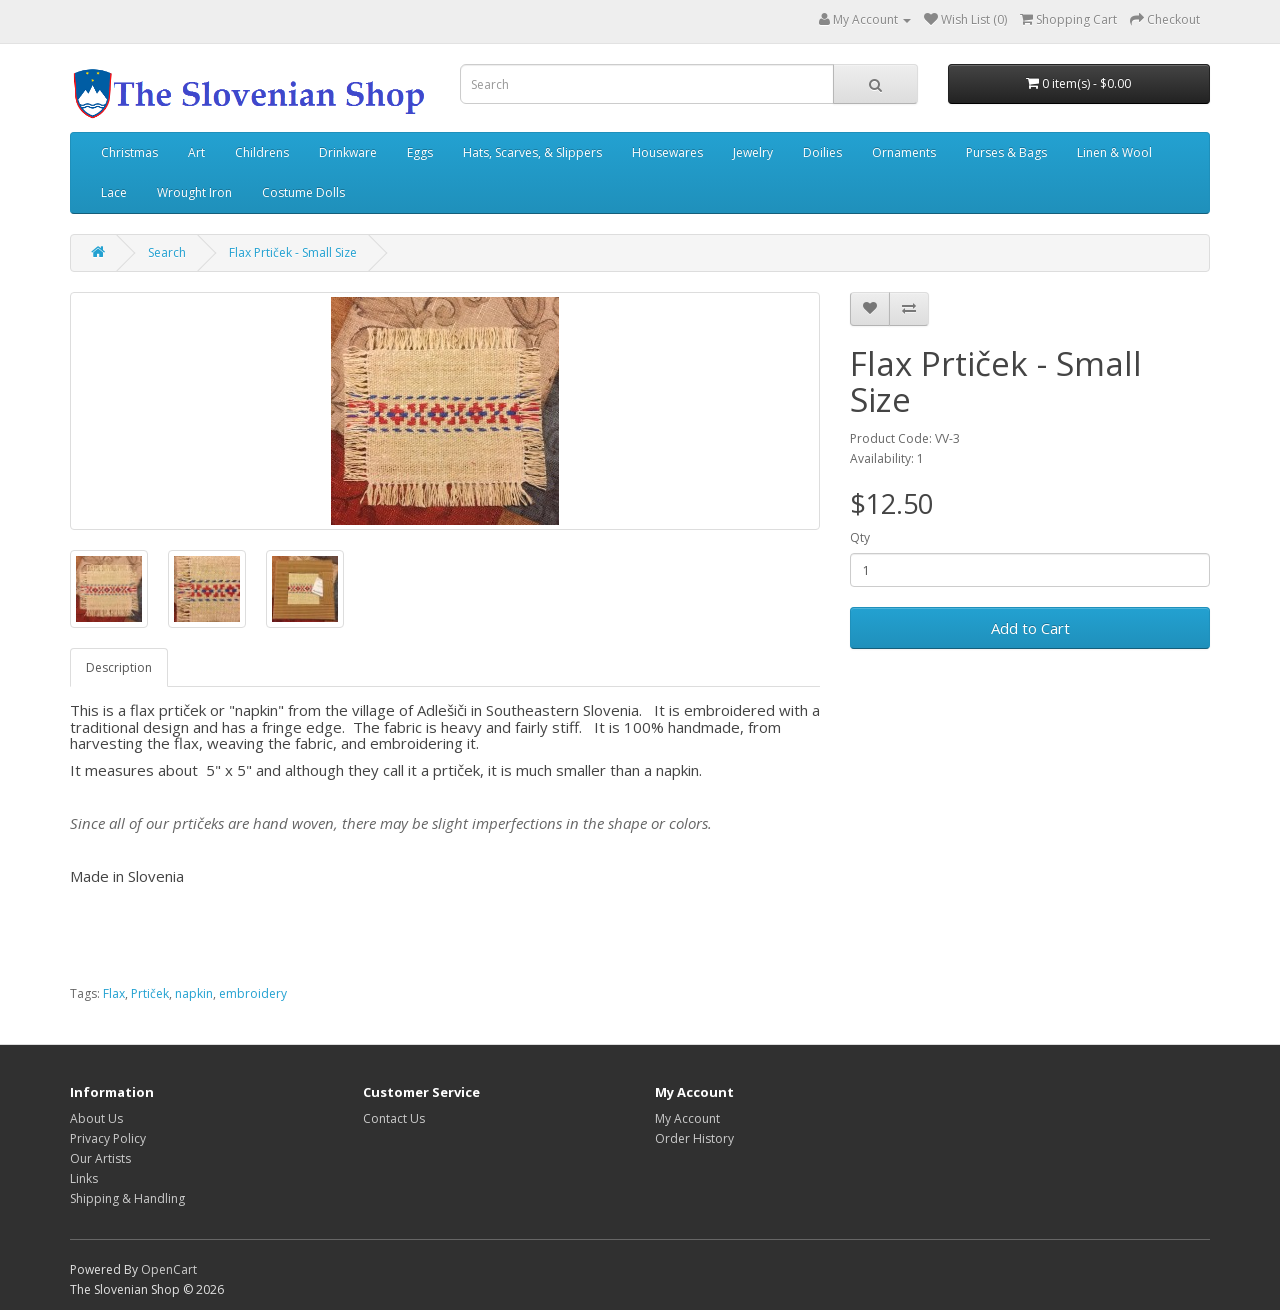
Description (119, 667)
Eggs (420, 152)
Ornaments (904, 152)
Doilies (822, 152)
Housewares (667, 152)
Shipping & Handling (127, 1198)
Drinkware (348, 152)
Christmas (129, 152)
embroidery (253, 993)
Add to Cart (1030, 628)
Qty (860, 537)
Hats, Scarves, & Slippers (532, 152)
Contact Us (394, 1118)
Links (84, 1178)
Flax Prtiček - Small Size (293, 252)
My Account (687, 1118)
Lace (114, 192)
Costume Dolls (303, 192)
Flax (114, 993)
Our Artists (100, 1158)
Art (196, 152)
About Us (96, 1118)
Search (167, 252)
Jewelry (753, 152)
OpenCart (169, 1269)
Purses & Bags (1006, 152)
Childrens (262, 152)
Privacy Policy (108, 1138)
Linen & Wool (1114, 152)
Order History (694, 1138)
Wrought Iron (194, 192)
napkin (194, 993)
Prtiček (150, 993)
